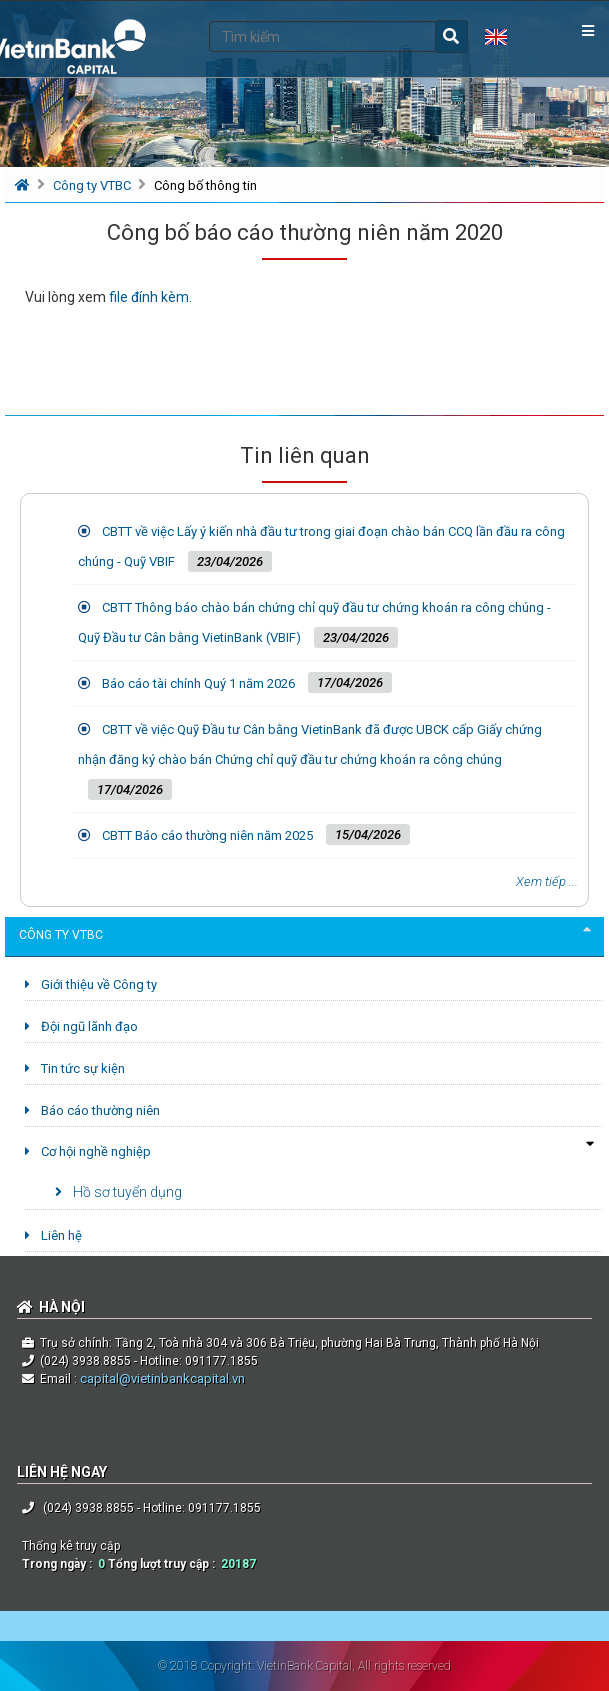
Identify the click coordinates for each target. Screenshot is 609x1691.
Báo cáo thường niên (92, 1110)
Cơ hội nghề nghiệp (88, 1151)
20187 (238, 1564)
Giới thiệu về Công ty (91, 984)
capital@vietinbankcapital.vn (161, 1378)
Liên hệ (53, 1235)
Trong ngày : (60, 1564)
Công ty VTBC (93, 185)
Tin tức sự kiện (75, 1068)
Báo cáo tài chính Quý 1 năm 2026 (198, 683)
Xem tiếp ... (547, 881)
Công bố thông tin (205, 185)
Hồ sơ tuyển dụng (118, 1192)
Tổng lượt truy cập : (164, 1564)
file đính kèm (149, 297)
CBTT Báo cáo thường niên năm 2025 (207, 835)
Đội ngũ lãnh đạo (81, 1026)
